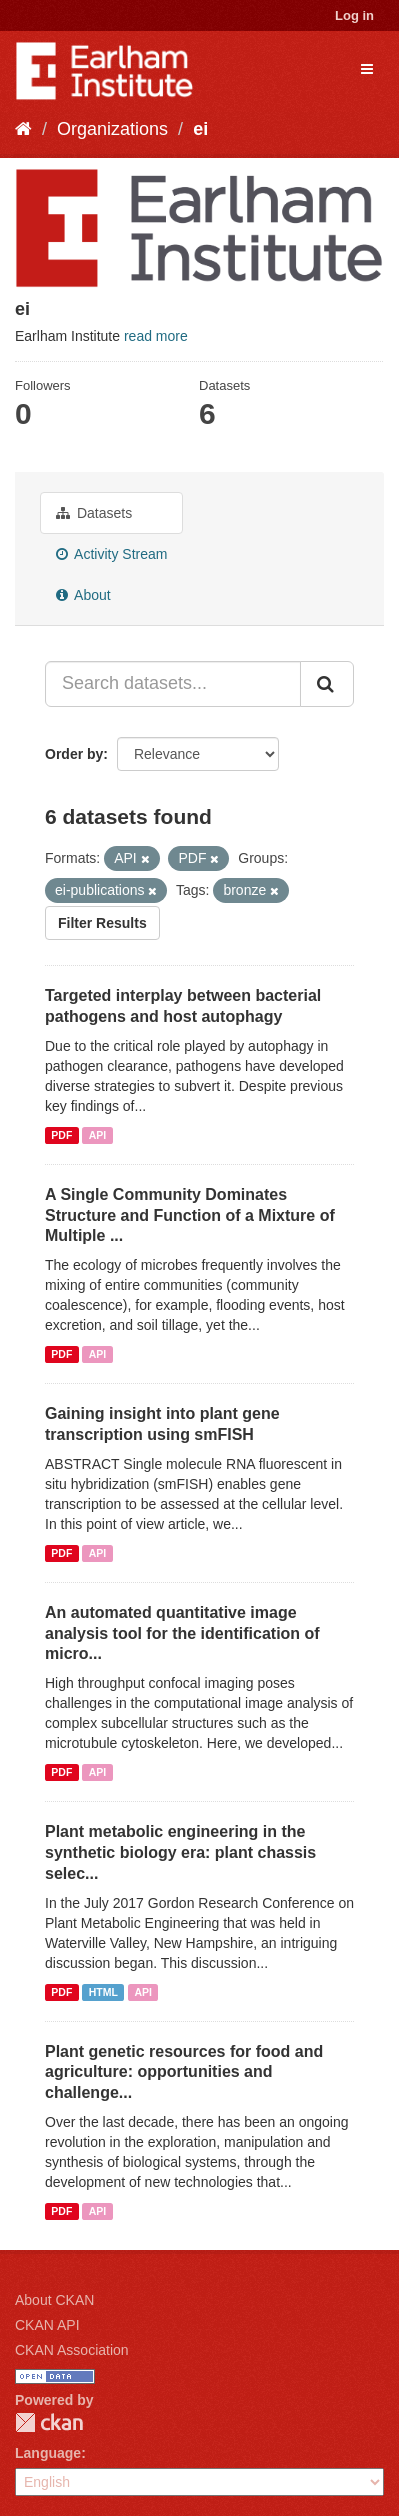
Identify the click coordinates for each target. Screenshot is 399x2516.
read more (156, 336)
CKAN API (47, 2325)
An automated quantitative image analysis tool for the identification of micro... (182, 1633)
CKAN (49, 2422)
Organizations (112, 129)
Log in (354, 15)
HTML (103, 1992)
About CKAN (54, 2300)
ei (200, 129)
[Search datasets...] (173, 684)
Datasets (94, 513)
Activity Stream (111, 554)
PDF (61, 1135)
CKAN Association (72, 2350)
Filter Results (102, 923)
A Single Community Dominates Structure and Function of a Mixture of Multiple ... (190, 1215)
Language (48, 2453)
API (98, 1135)
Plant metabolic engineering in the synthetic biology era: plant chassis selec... (180, 1852)
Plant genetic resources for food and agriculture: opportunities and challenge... (184, 2072)
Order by (74, 754)
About (83, 595)
